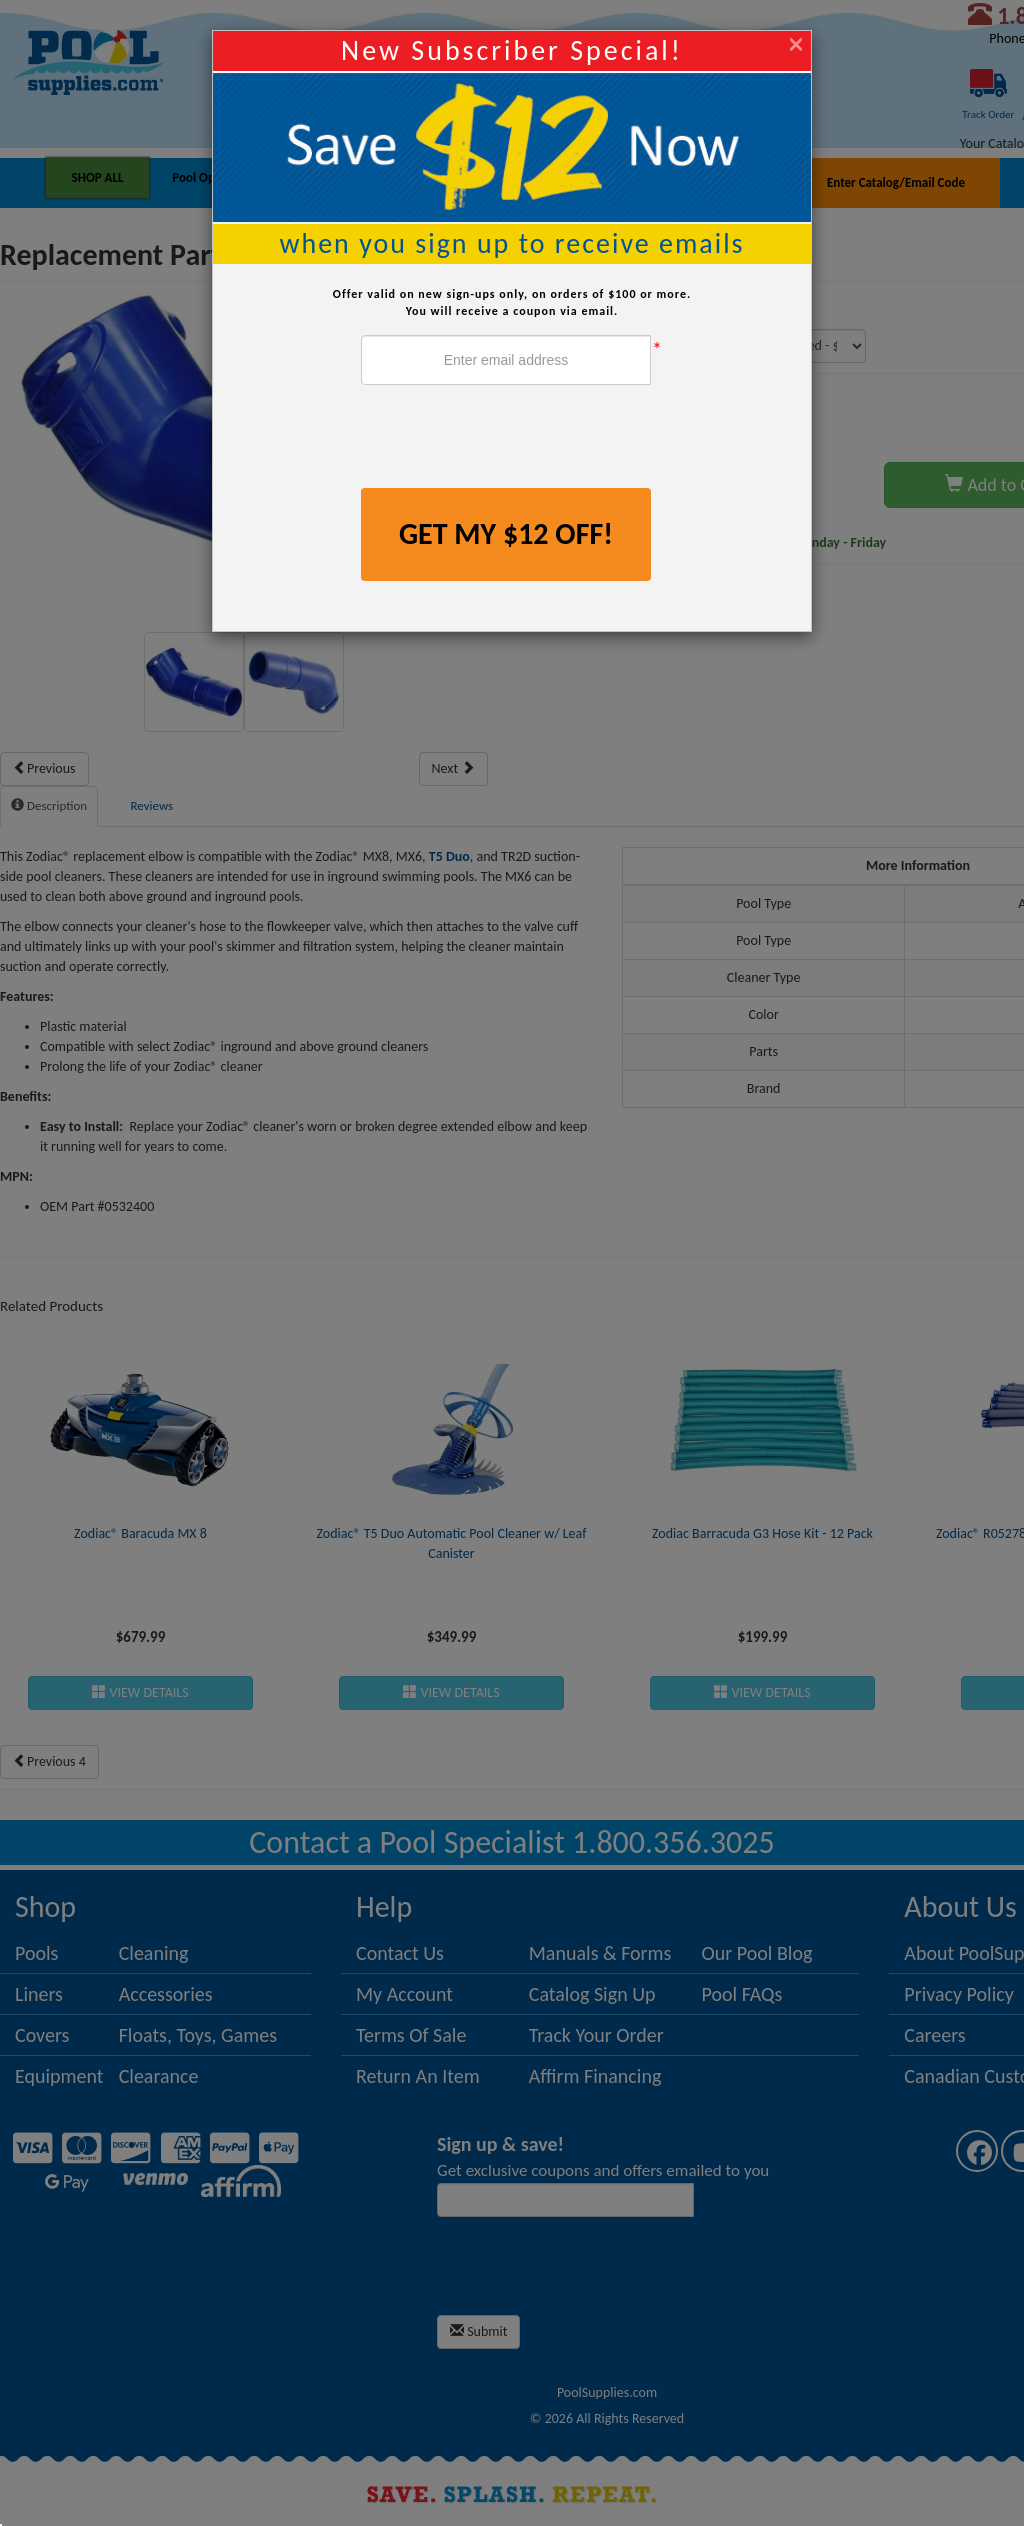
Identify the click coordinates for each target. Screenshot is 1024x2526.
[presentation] (513, 439)
